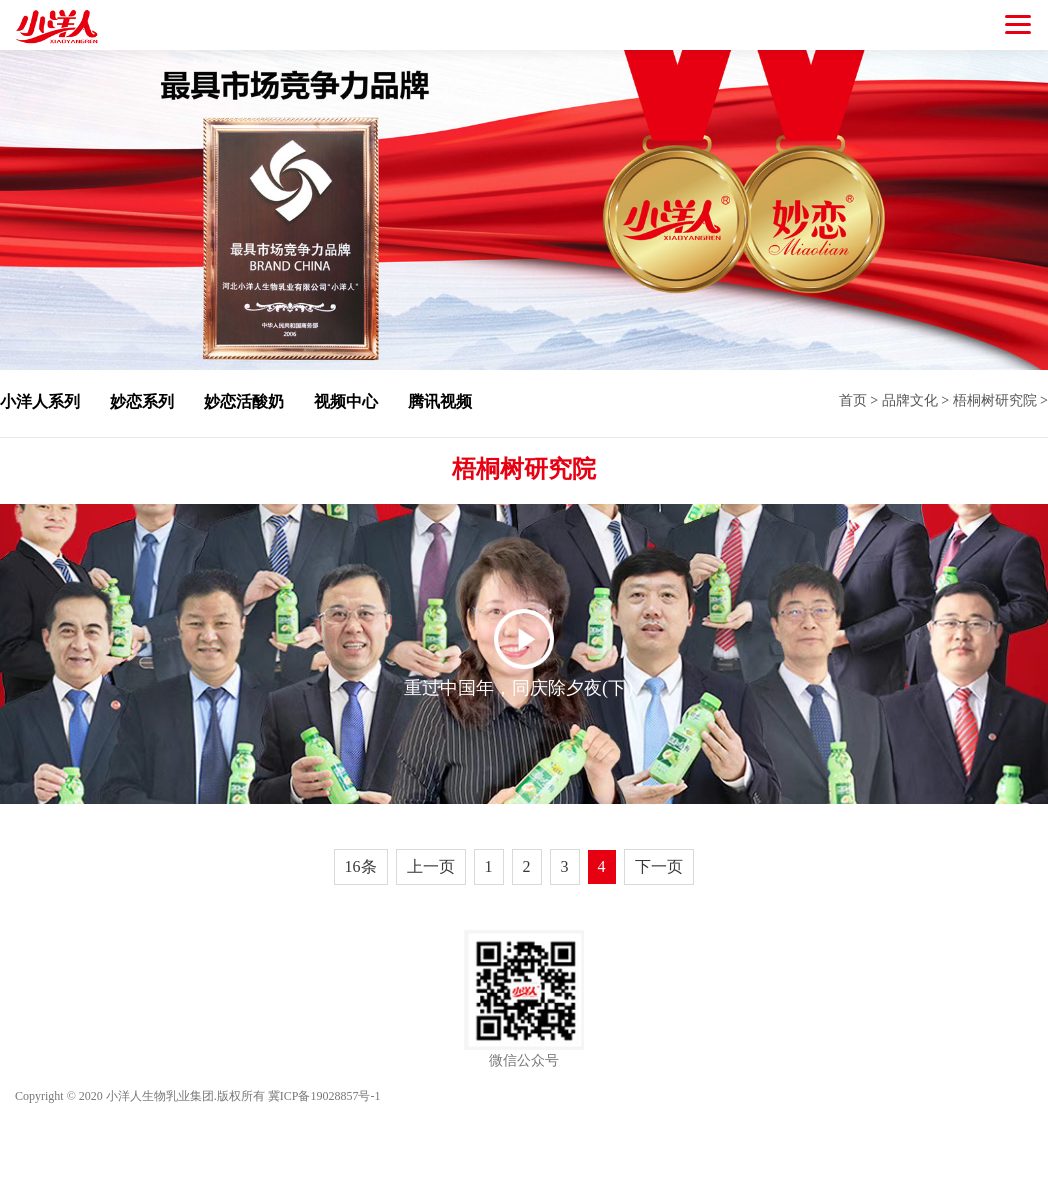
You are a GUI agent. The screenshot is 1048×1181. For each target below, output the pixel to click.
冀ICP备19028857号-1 (324, 1096)
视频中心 (346, 401)
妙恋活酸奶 (244, 401)
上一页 (431, 866)
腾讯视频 (440, 401)
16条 (361, 866)
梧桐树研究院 (995, 400)
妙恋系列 (142, 401)
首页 (853, 400)
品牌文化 (910, 400)
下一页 (659, 866)
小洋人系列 (40, 401)
